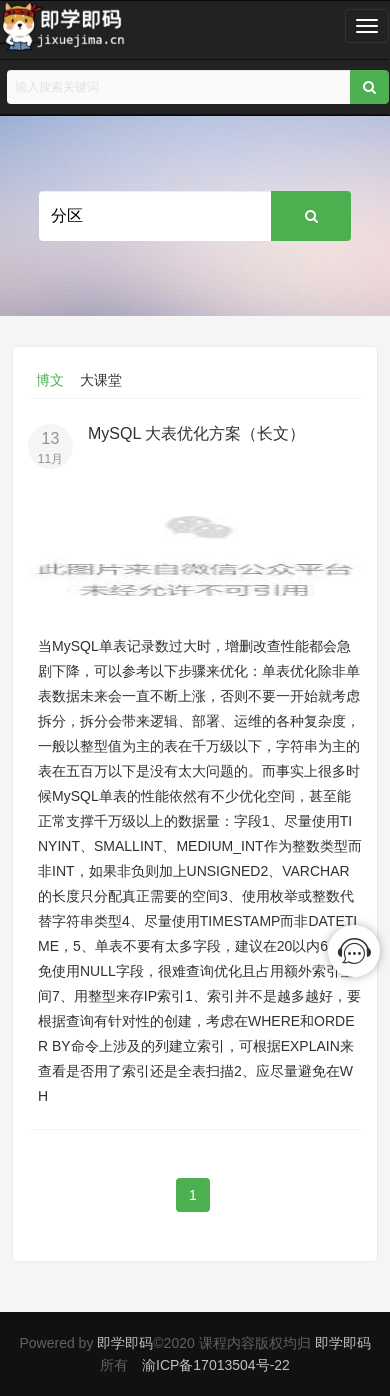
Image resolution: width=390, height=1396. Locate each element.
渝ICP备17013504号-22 (216, 1365)
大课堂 (101, 380)
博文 (50, 380)
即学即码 (125, 1343)
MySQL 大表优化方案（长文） (196, 433)
